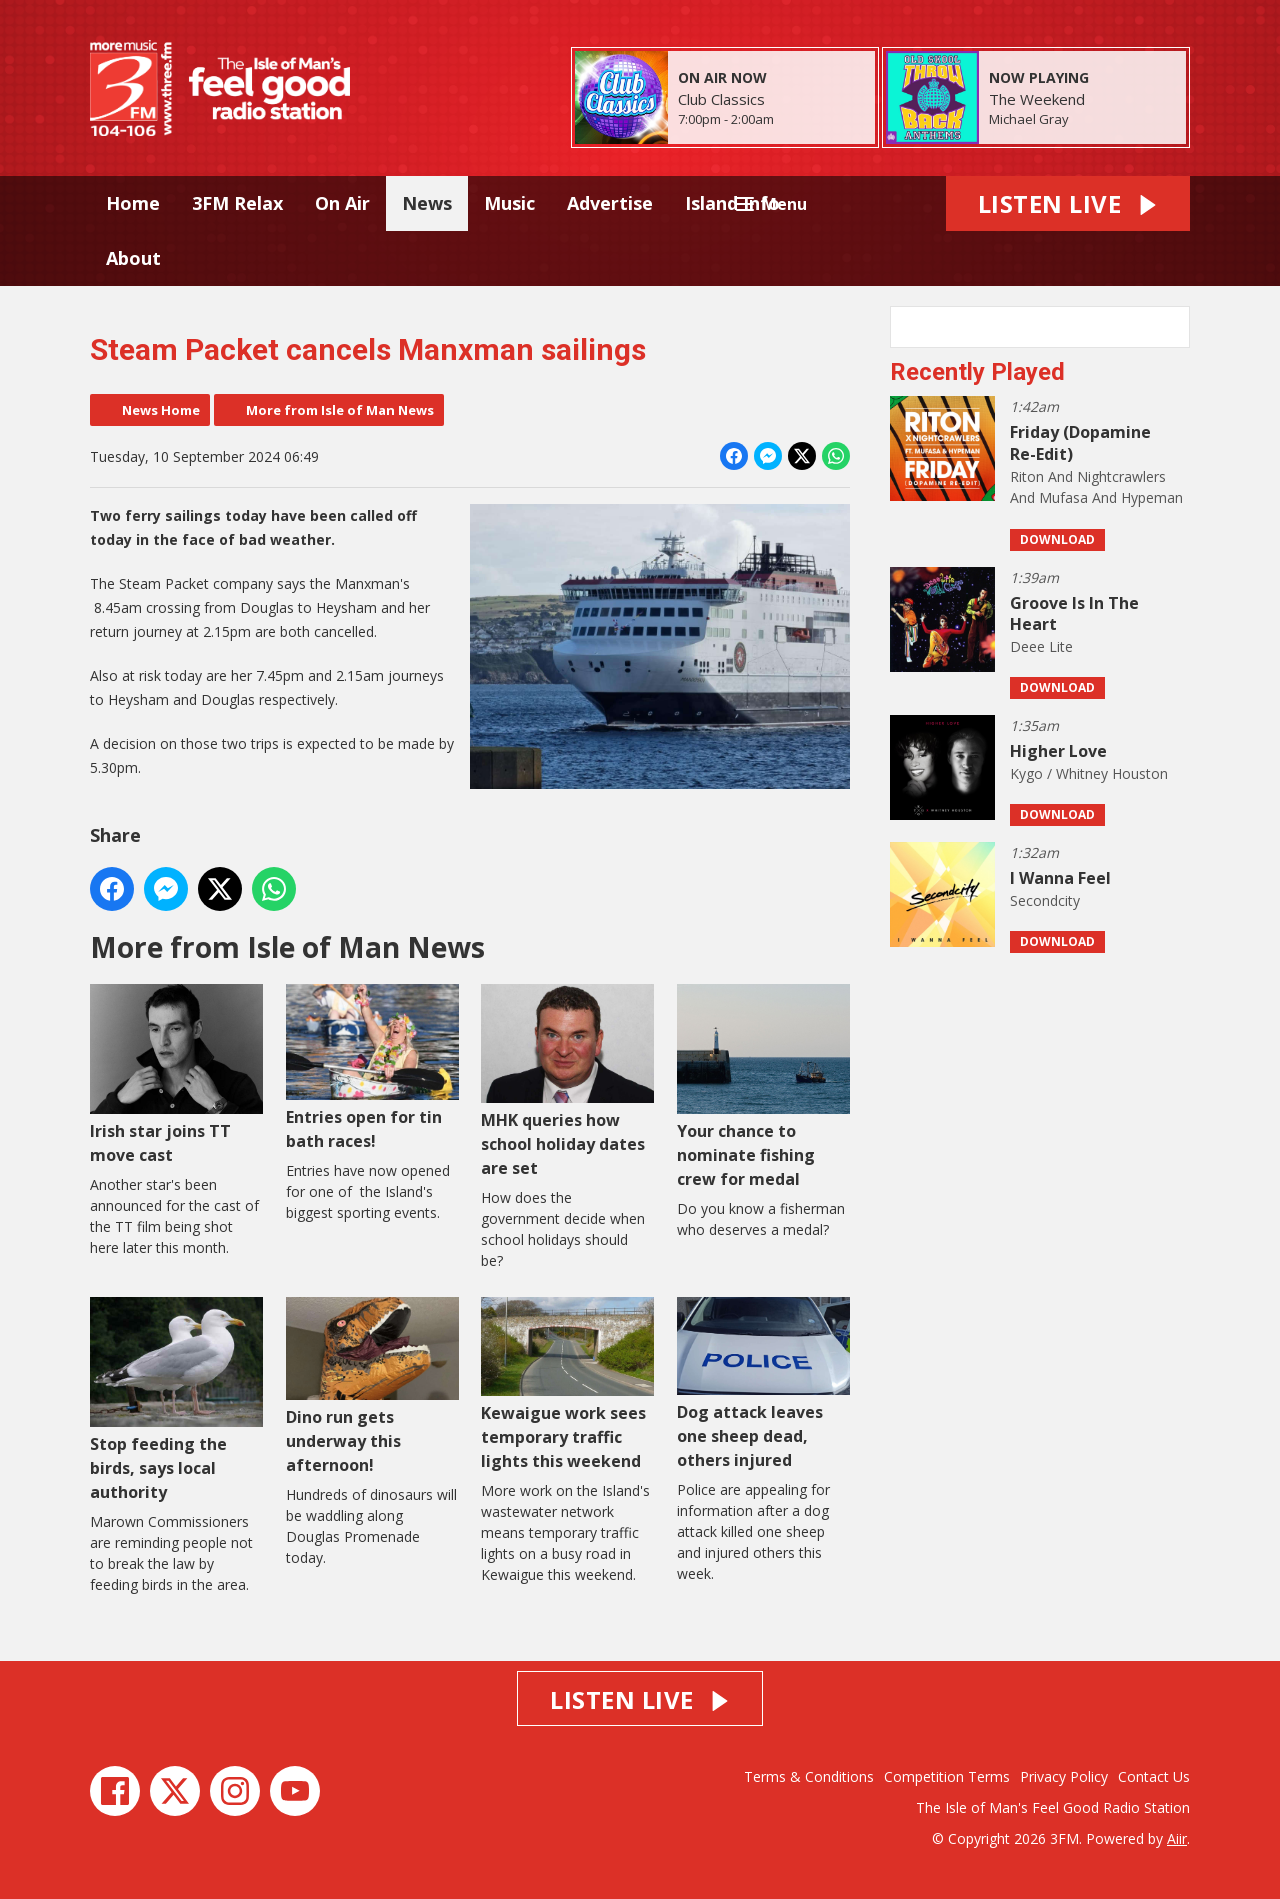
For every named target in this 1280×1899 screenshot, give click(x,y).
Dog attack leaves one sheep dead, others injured (763, 1383)
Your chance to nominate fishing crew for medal (763, 1087)
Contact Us (1154, 1776)
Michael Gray (1029, 119)
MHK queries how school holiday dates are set (567, 1081)
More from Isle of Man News (340, 410)
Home (133, 203)
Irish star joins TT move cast (176, 1074)
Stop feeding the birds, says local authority (176, 1400)
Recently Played (977, 372)
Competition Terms (947, 1776)
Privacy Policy (1064, 1776)
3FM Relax (237, 203)
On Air (342, 203)
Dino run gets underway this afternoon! (372, 1386)
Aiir (1177, 1838)
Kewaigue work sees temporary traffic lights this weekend (567, 1384)
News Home (161, 410)
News (427, 203)
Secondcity (1045, 900)
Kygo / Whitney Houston (1089, 773)
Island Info (732, 203)
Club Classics (721, 99)
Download (1057, 539)
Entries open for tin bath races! (372, 1068)
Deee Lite (1041, 646)
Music (509, 203)
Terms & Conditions (809, 1776)
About (133, 258)
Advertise (610, 203)
